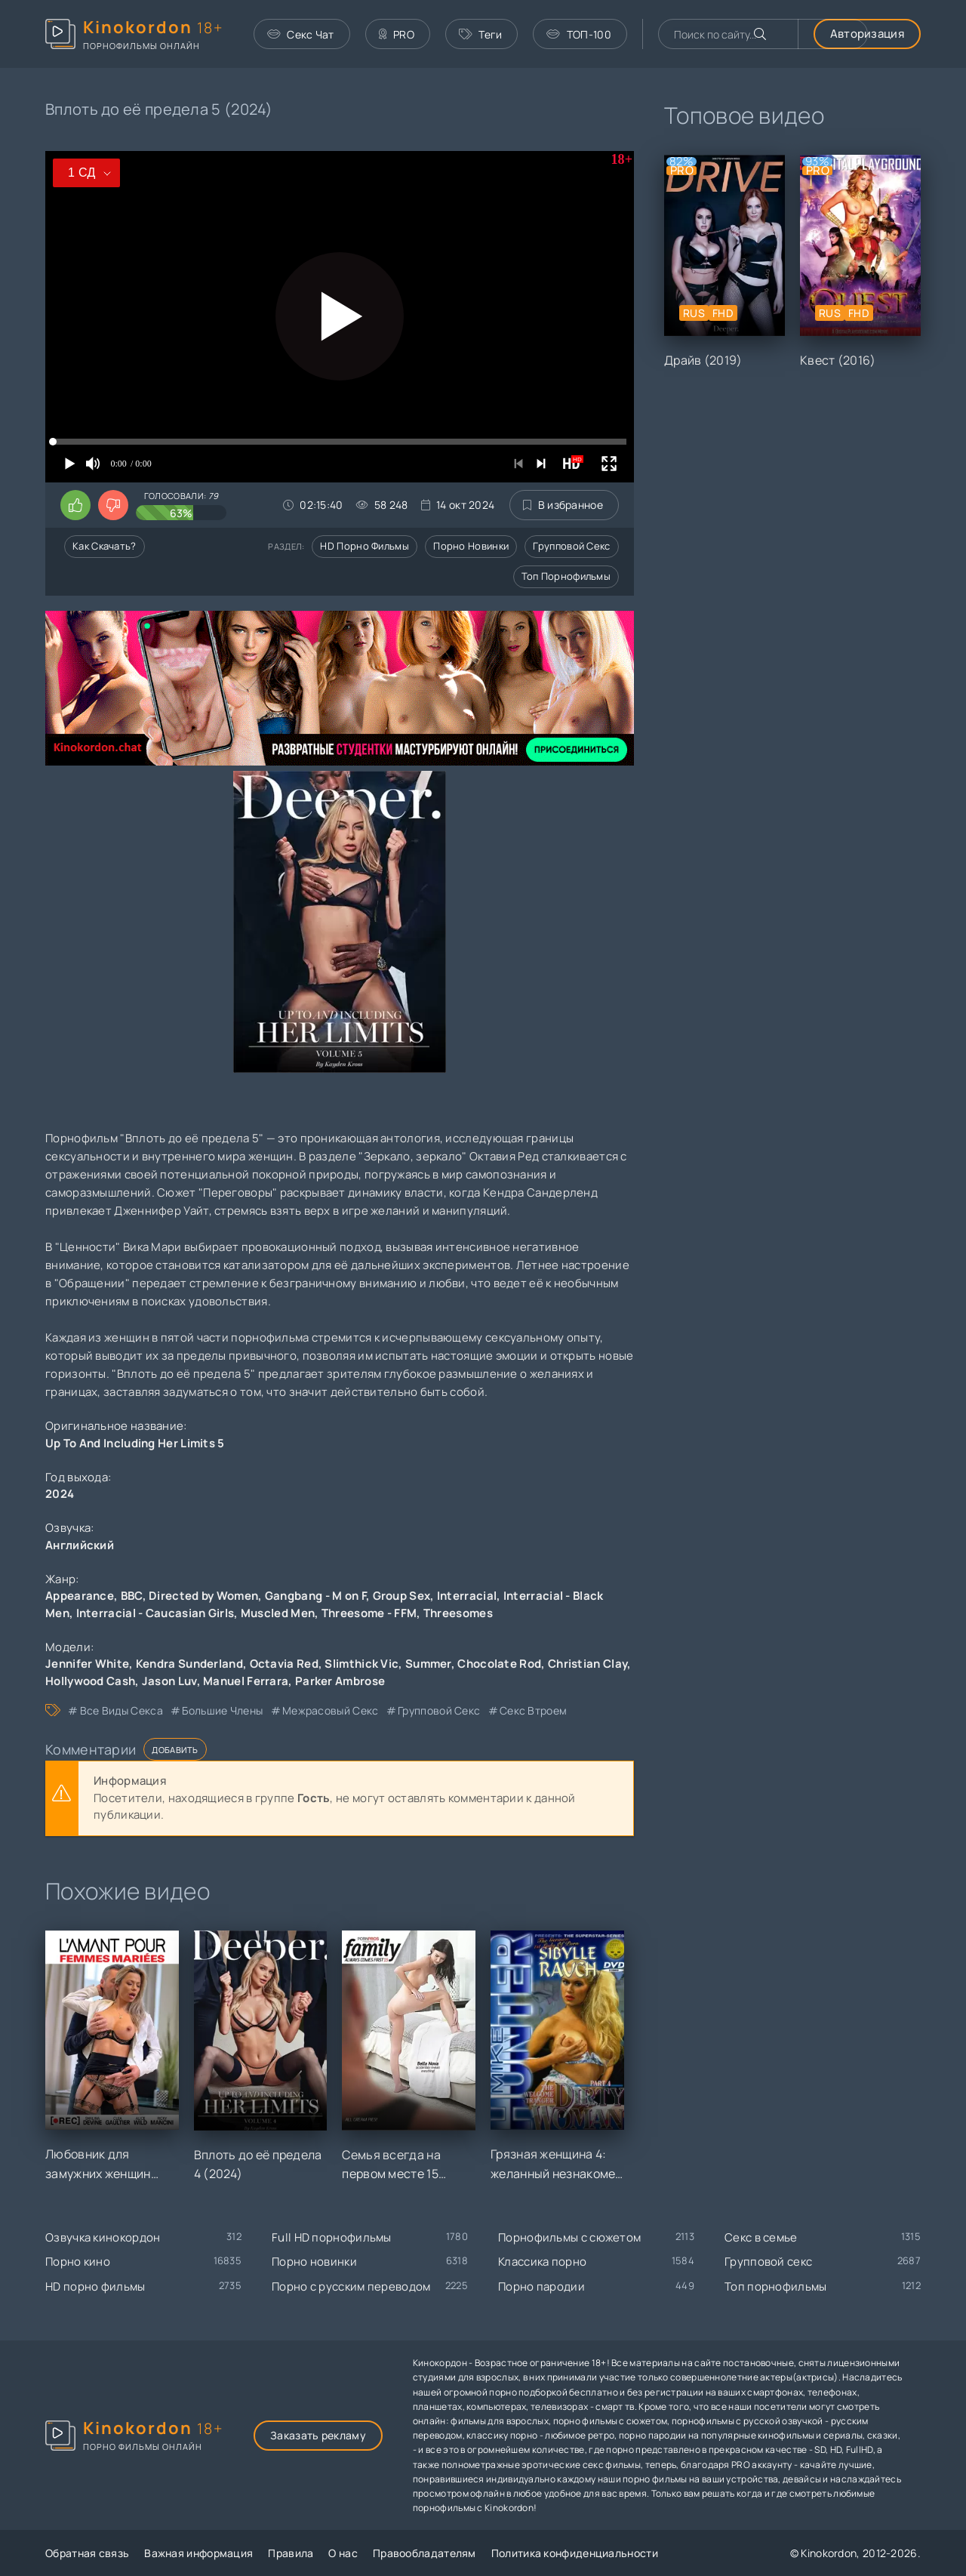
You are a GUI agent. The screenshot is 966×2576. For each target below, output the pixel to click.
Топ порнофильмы (566, 576)
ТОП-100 (578, 34)
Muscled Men (278, 1613)
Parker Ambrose (340, 1681)
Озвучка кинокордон (102, 2237)
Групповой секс (571, 546)
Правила (290, 2553)
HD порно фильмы (364, 546)
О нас (343, 2553)
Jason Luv (169, 1681)
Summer (428, 1664)
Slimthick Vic (361, 1664)
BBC (132, 1596)
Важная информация (198, 2553)
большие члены (222, 1710)
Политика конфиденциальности (574, 2553)
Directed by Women (203, 1596)
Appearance (79, 1596)
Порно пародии (541, 2286)
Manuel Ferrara (245, 1681)
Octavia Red (284, 1664)
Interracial (467, 1596)
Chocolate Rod (499, 1664)
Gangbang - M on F (315, 1596)
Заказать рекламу (318, 2435)
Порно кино (77, 2261)
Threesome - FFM (369, 1613)
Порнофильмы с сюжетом (569, 2237)
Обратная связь (87, 2553)
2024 (59, 1494)
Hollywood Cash (90, 1681)
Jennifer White (87, 1664)
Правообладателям (424, 2553)
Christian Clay (587, 1664)
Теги (481, 34)
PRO (396, 34)
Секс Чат (300, 34)
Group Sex (402, 1596)
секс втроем (533, 1710)
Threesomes (458, 1613)
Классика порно (542, 2261)
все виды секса (121, 1710)
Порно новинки (471, 546)
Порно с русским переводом (351, 2286)
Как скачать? (104, 546)
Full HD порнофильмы (332, 2237)
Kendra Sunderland (189, 1664)
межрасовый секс (330, 1710)
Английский (79, 1545)
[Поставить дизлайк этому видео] (113, 505)
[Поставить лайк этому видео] (75, 505)
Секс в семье (761, 2237)
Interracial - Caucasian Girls (155, 1613)
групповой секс (439, 1710)
